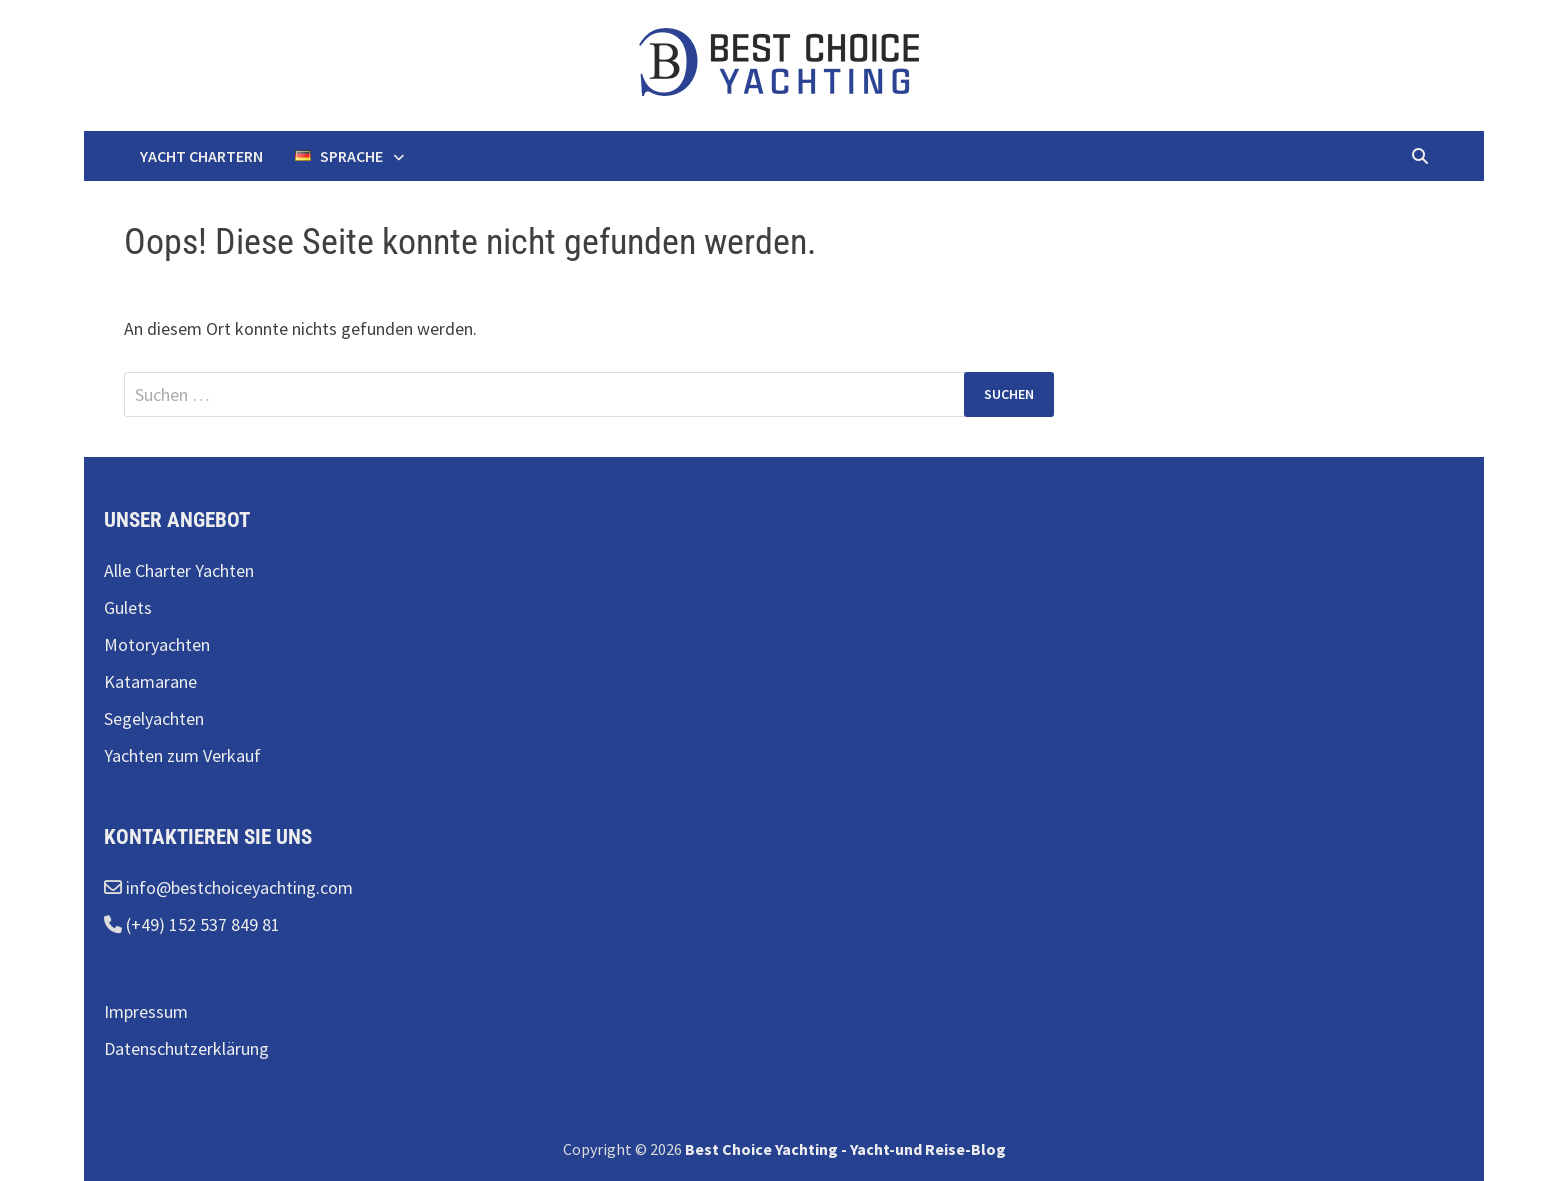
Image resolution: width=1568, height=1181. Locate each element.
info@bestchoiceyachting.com (237, 887)
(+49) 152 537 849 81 (201, 924)
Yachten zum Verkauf (182, 755)
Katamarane (150, 681)
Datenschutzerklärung (186, 1048)
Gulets (128, 607)
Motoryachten (157, 644)
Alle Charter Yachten (179, 570)
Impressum (146, 1011)
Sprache (339, 156)
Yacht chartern (201, 156)
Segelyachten (154, 718)
